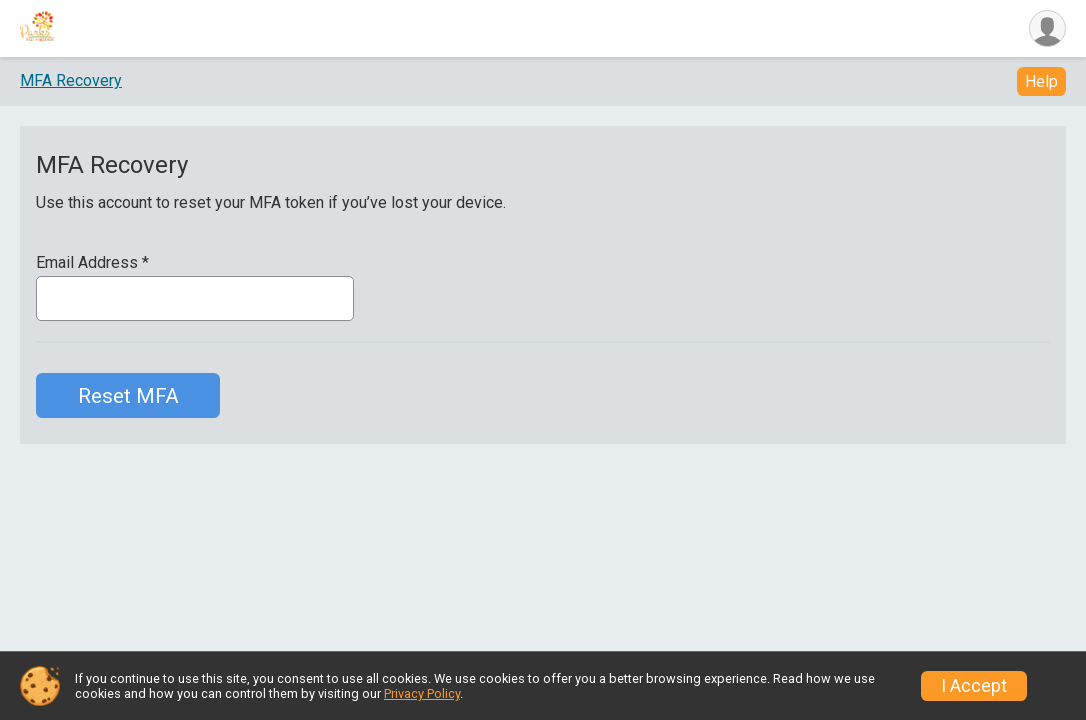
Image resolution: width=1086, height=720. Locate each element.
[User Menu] (1047, 28)
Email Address (92, 263)
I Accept (974, 686)
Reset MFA (128, 396)
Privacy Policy (422, 693)
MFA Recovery (71, 80)
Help (1041, 81)
